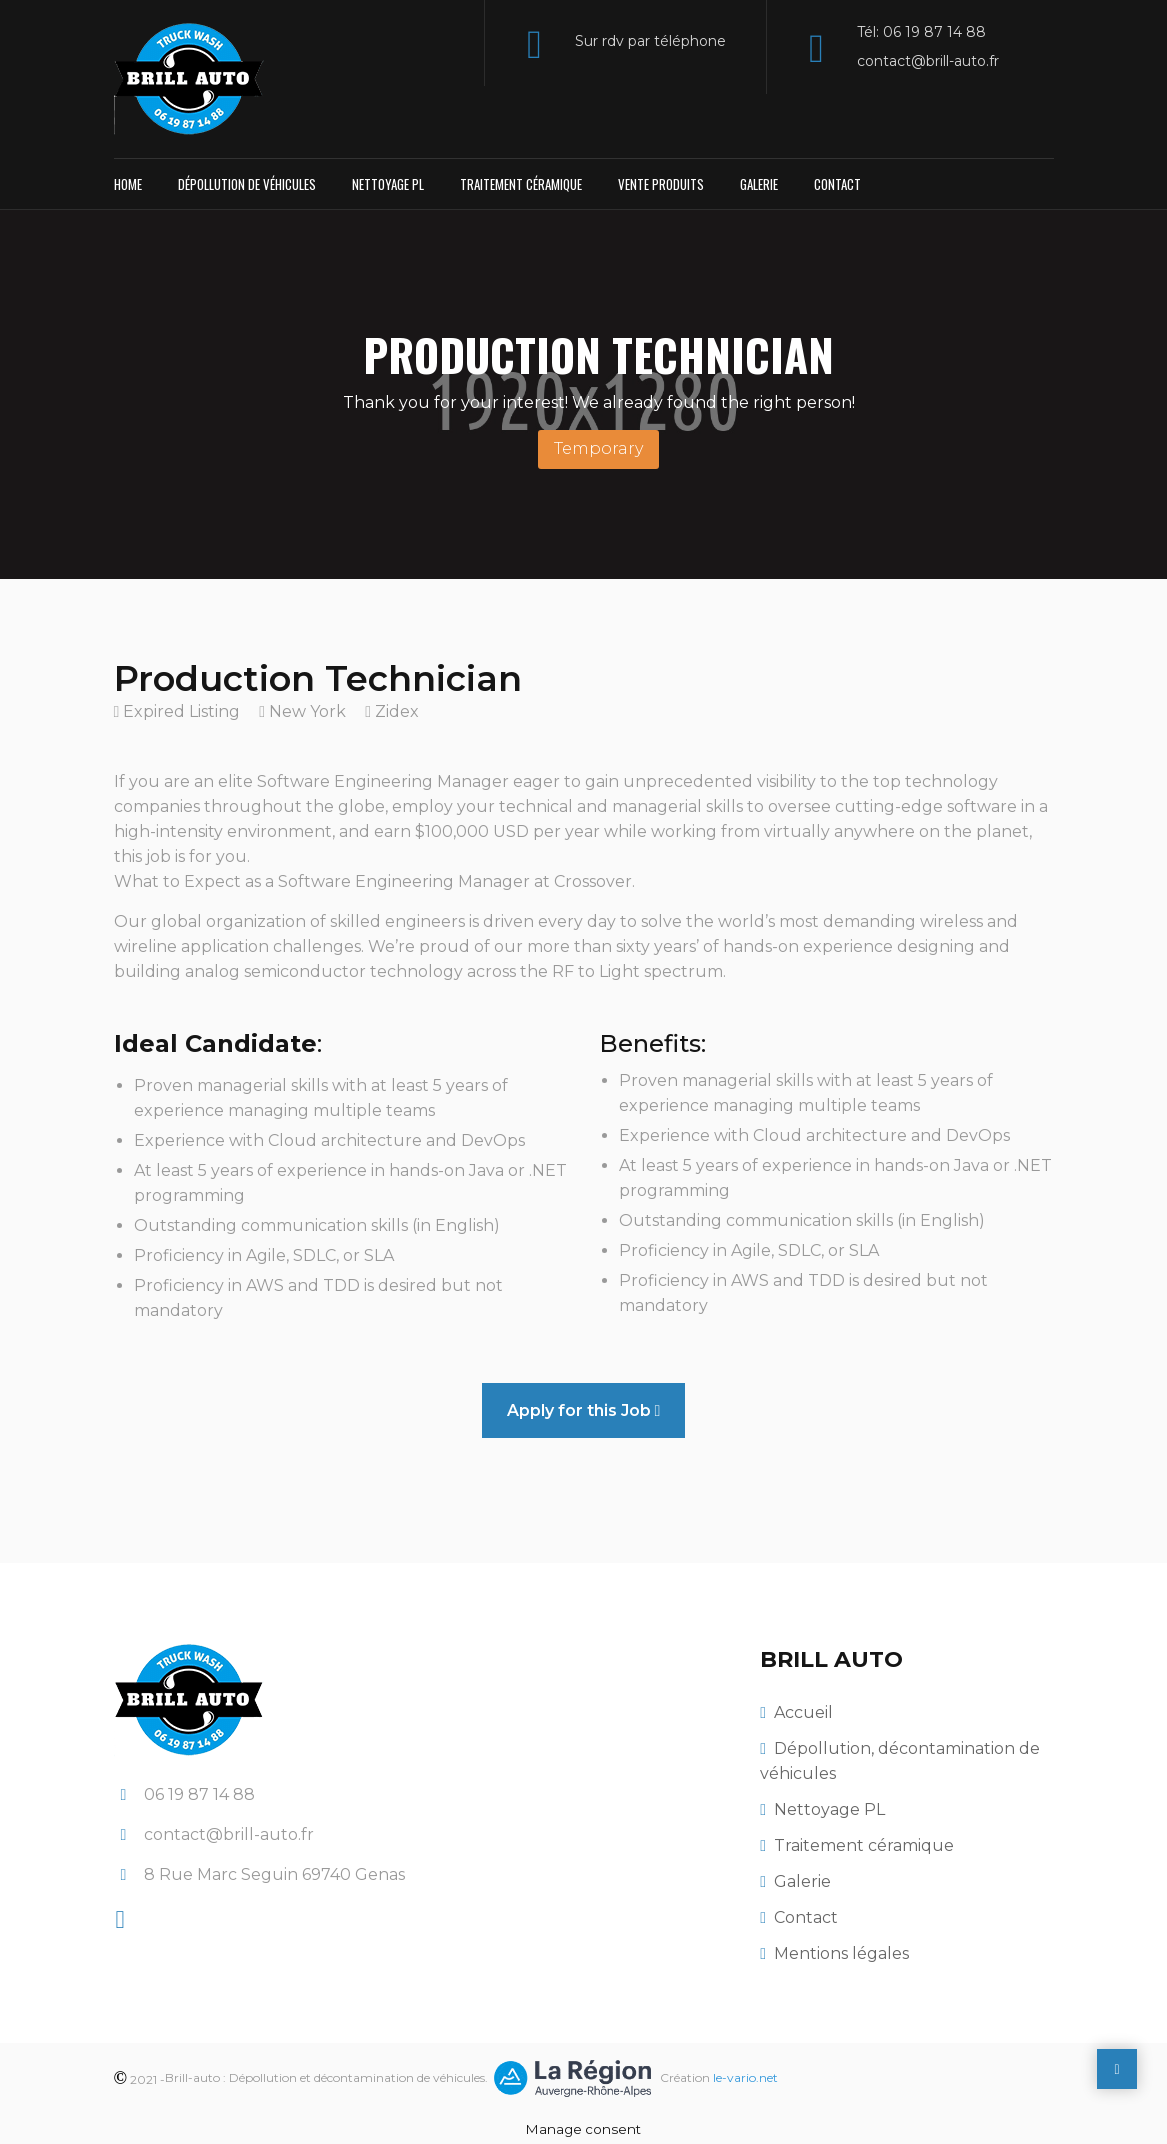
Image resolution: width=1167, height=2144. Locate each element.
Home (128, 184)
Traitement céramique (521, 184)
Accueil (803, 1712)
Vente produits (661, 184)
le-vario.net (745, 2077)
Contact (837, 184)
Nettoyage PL (388, 184)
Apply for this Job (584, 1410)
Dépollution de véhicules (247, 184)
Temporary (598, 448)
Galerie (759, 184)
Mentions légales (841, 1953)
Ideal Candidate (215, 1043)
